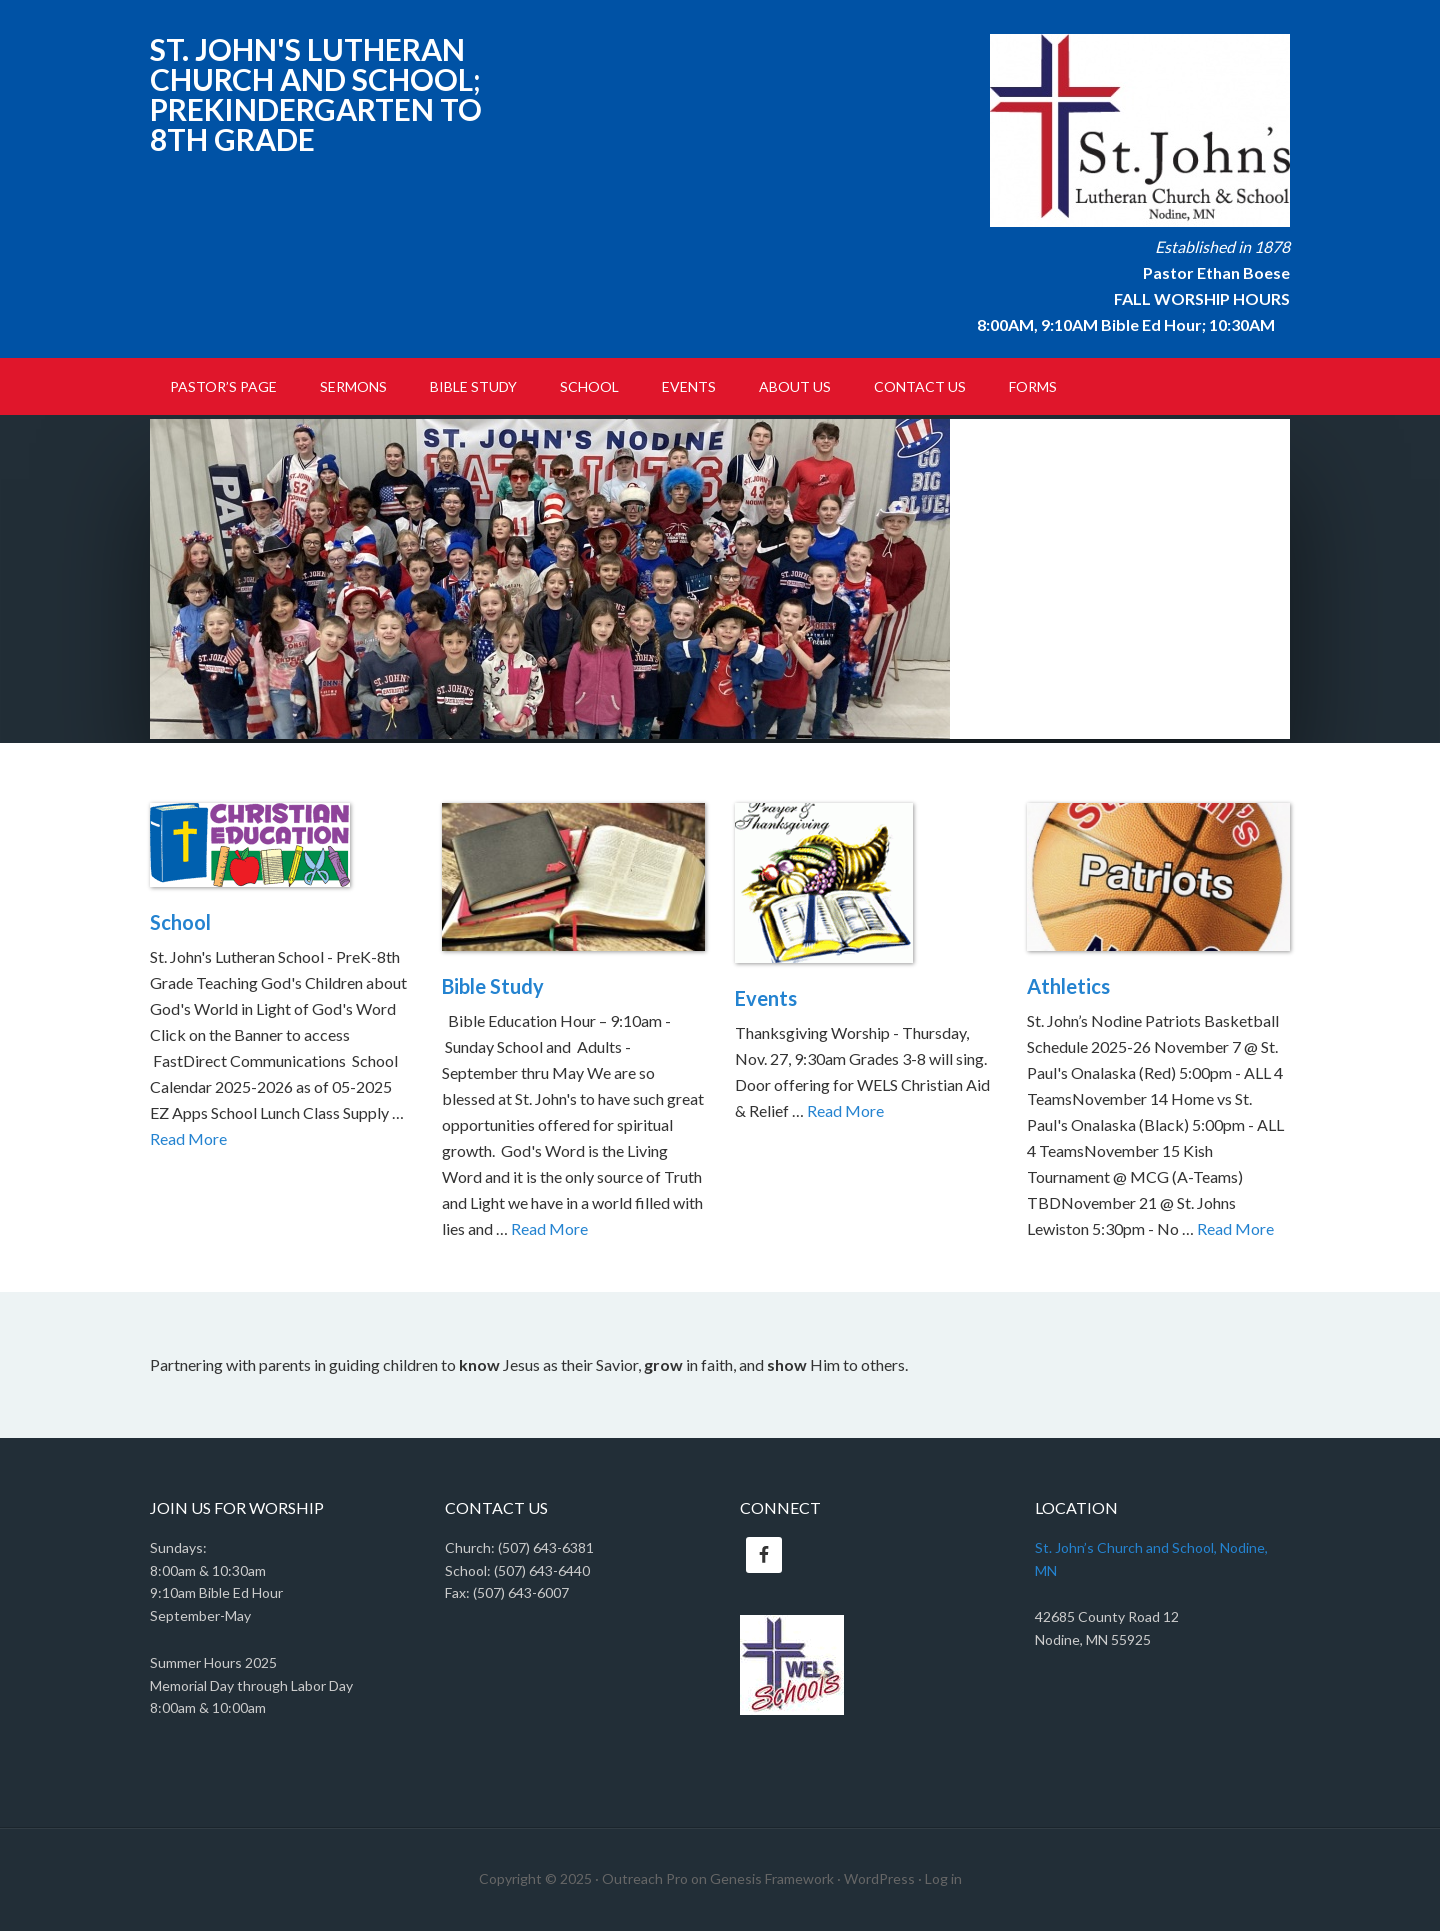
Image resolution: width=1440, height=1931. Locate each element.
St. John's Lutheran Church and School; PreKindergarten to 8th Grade (316, 94)
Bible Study (493, 986)
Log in (943, 1878)
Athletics (1068, 986)
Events (766, 998)
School (180, 922)
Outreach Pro (645, 1878)
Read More (188, 1138)
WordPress (879, 1878)
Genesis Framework (772, 1878)
